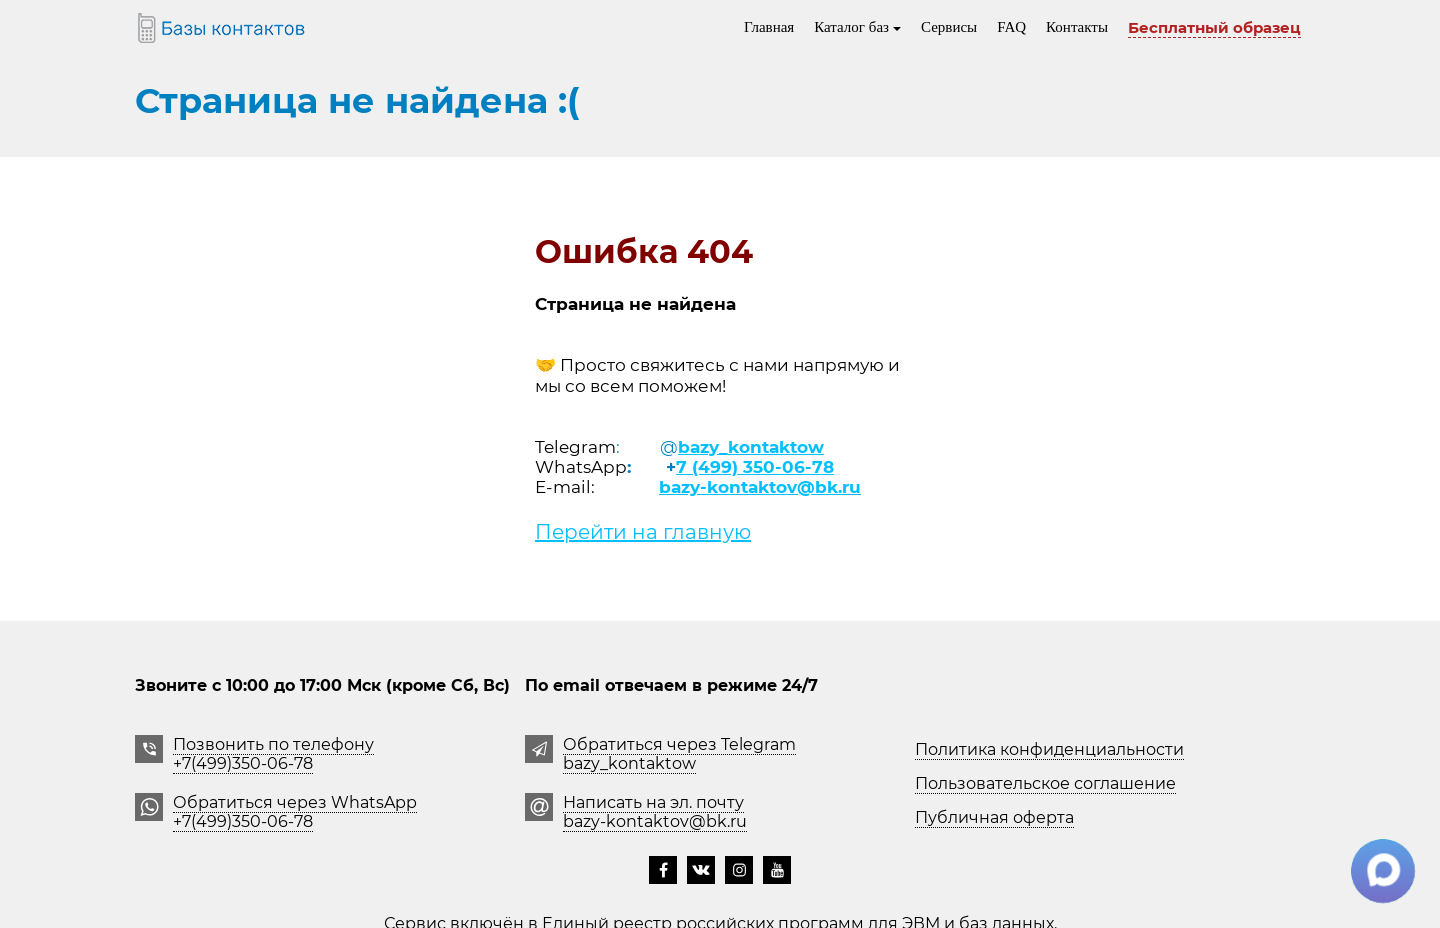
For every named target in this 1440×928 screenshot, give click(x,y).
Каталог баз (857, 27)
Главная (769, 27)
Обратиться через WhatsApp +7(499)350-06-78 (295, 812)
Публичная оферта (994, 817)
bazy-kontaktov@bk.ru (760, 487)
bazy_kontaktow (751, 447)
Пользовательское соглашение (1045, 783)
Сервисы (949, 27)
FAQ (1011, 27)
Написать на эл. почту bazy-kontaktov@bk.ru (655, 812)
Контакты (1077, 27)
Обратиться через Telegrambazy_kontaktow (679, 754)
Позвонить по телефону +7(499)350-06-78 (273, 754)
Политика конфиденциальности (1049, 749)
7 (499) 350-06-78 (755, 467)
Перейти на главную (643, 532)
